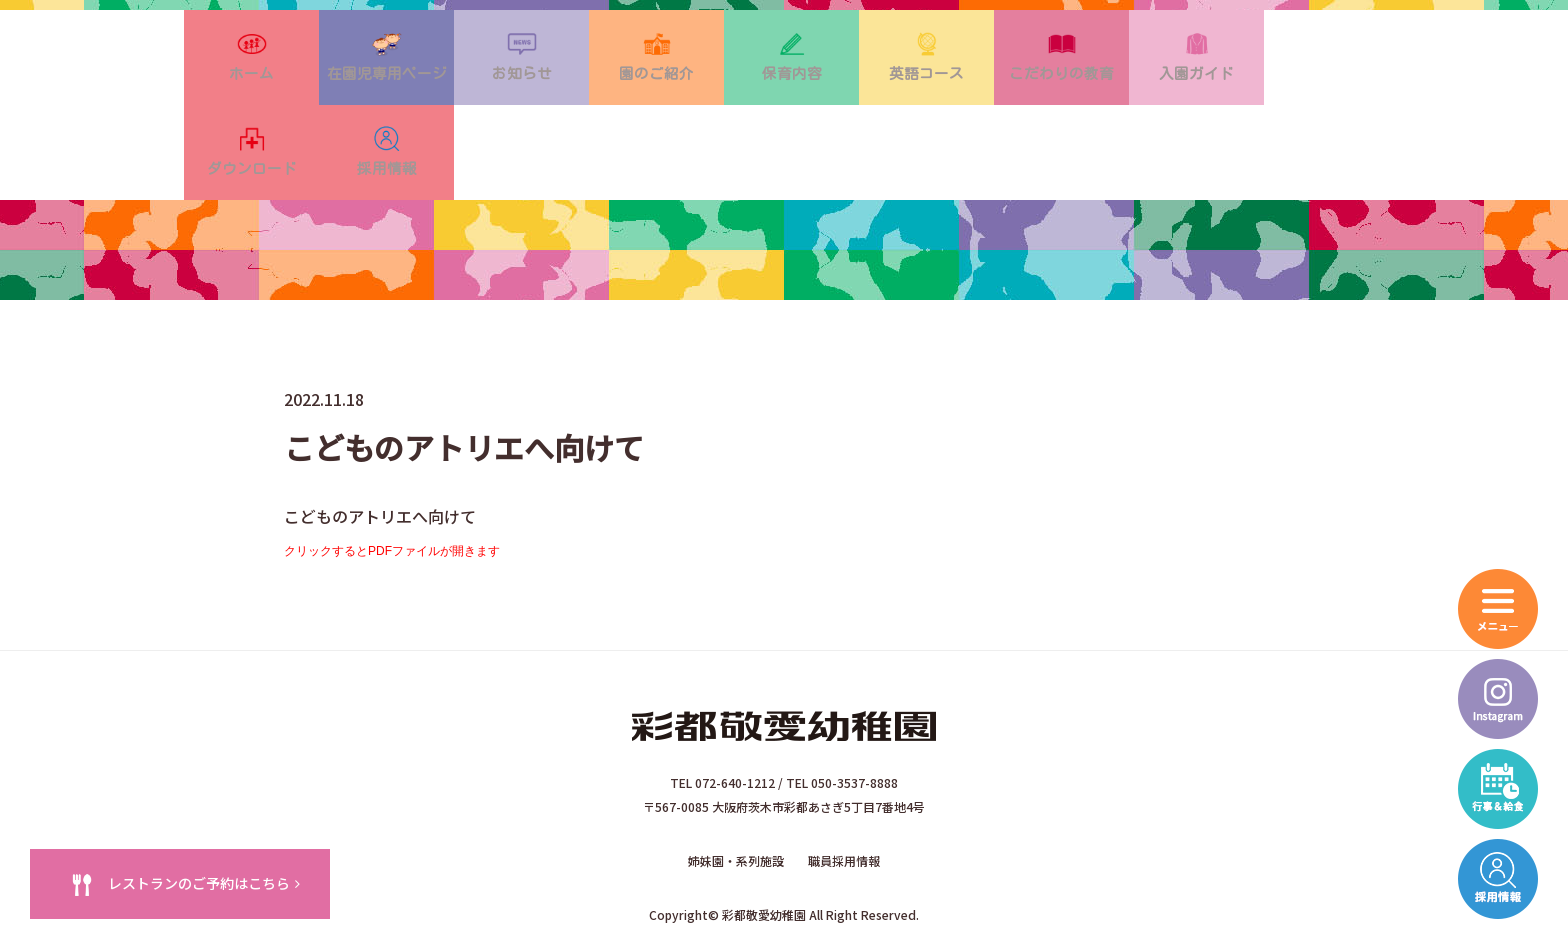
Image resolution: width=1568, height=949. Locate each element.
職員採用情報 (844, 792)
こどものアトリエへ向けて (380, 454)
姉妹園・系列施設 (736, 792)
